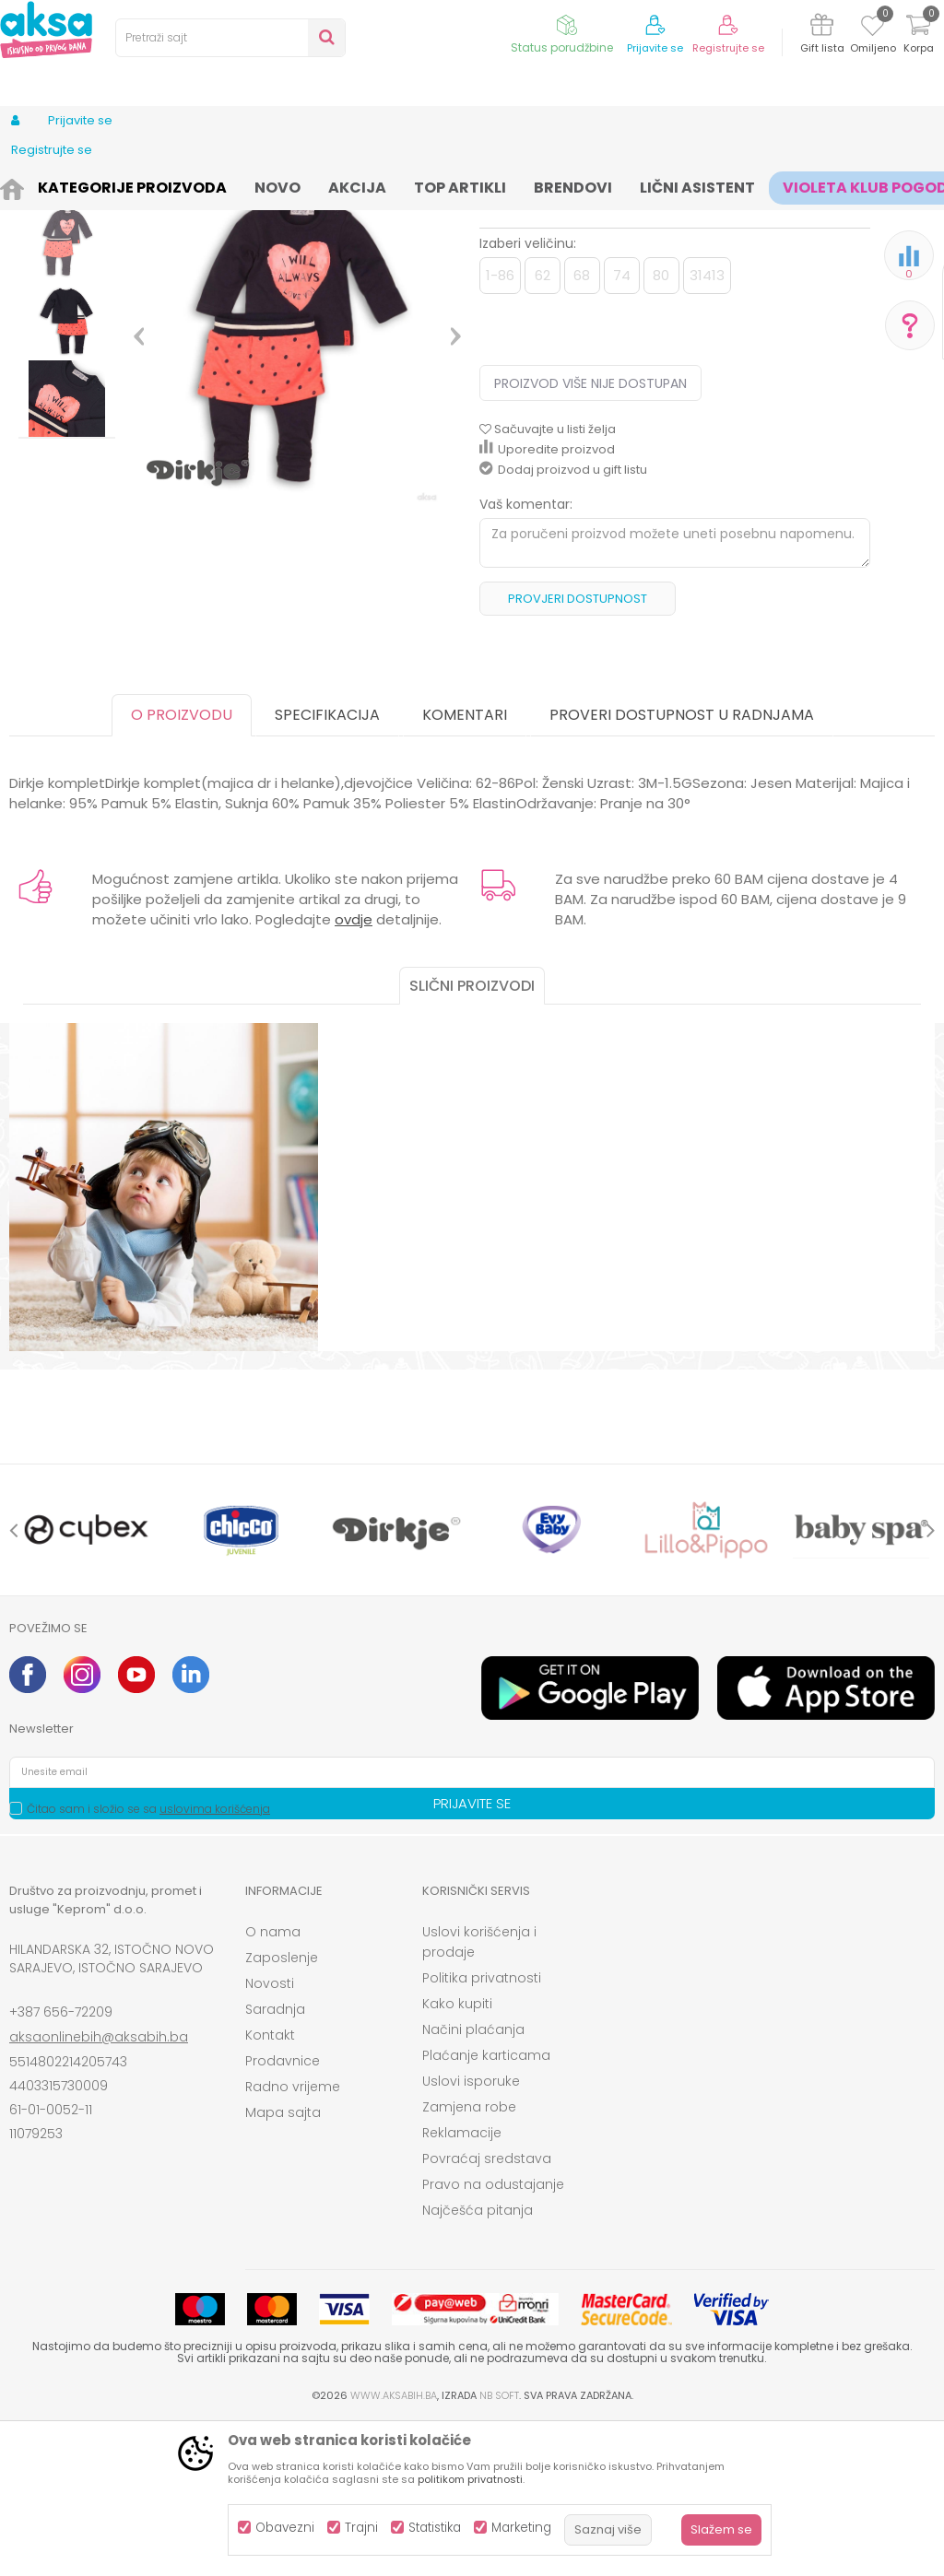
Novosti (269, 2135)
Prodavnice (282, 2213)
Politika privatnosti (481, 2130)
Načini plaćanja (473, 2181)
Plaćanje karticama (486, 2207)
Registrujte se (728, 48)
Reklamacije (462, 2285)
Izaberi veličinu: (527, 395)
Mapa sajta (283, 2264)
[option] (66, 324)
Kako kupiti (457, 2156)
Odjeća (157, 186)
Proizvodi (98, 186)
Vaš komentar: (525, 656)
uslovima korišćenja (214, 1961)
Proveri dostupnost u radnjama (681, 866)
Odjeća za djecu (239, 186)
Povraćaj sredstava (486, 2310)
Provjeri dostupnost (577, 750)
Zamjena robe (469, 2259)
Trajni (361, 2528)
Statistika (434, 2528)
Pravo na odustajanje (493, 2336)
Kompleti (324, 186)
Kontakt (270, 2187)
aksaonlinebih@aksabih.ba (98, 2189)
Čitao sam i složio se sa (148, 1961)
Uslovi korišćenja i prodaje (479, 2094)
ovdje (353, 1071)
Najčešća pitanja (477, 2362)
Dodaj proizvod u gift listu (563, 621)
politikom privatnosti (470, 2479)
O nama (273, 2084)
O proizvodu (181, 866)
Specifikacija (327, 866)
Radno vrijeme (292, 2238)
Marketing (521, 2528)
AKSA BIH (33, 186)
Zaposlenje (281, 2109)
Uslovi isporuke (471, 2233)
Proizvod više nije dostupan (590, 535)
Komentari (464, 866)
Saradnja (275, 2161)
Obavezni (284, 2528)
